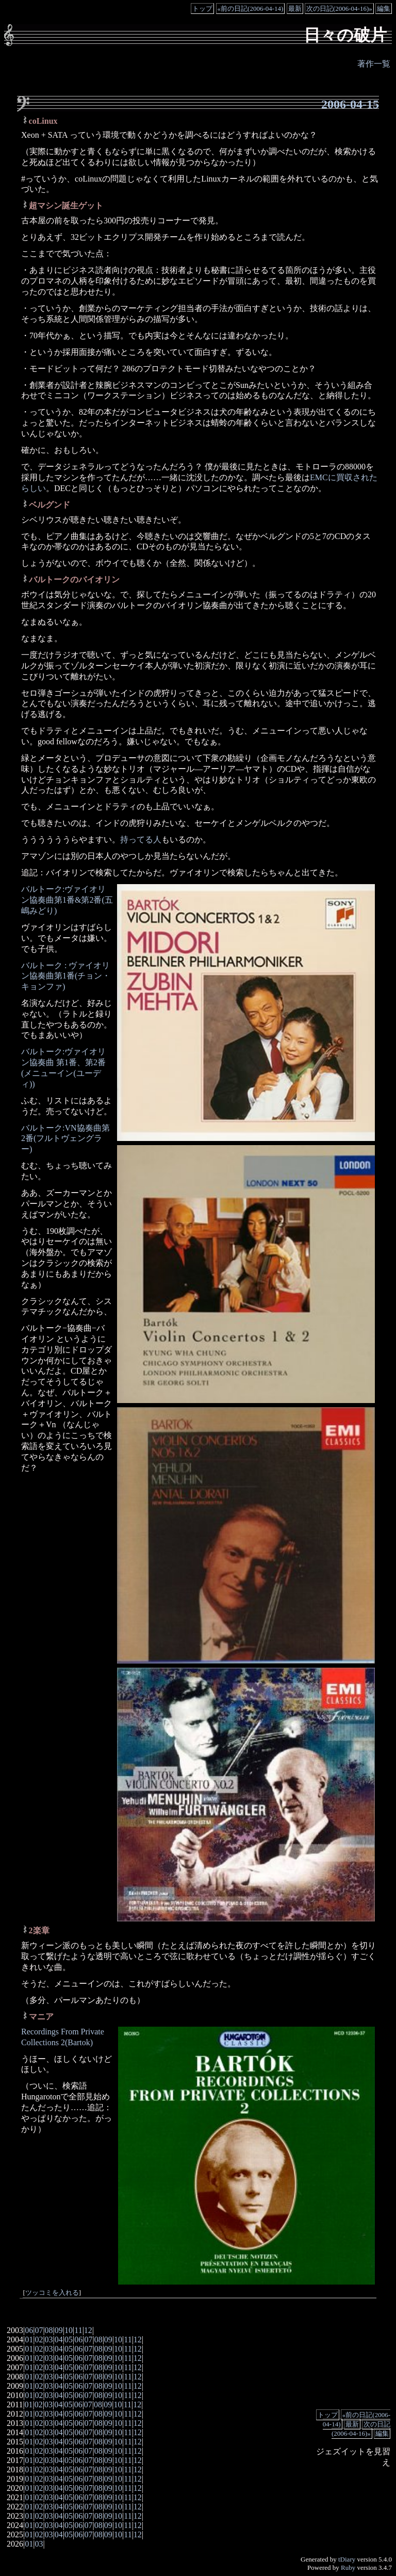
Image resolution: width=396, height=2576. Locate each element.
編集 (383, 8)
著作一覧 (373, 63)
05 (68, 2339)
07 (39, 2330)
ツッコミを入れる (52, 2292)
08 (49, 2330)
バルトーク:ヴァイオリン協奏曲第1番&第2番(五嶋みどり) (67, 900)
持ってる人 (140, 839)
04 (59, 2339)
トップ (202, 8)
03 (49, 2339)
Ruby (348, 2567)
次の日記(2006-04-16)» (339, 8)
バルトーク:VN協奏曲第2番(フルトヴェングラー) (65, 1138)
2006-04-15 (350, 104)
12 (88, 2330)
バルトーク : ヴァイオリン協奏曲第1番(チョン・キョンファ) (65, 976)
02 (39, 2339)
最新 (295, 8)
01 (29, 2339)
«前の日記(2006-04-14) (251, 8)
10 (68, 2330)
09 (59, 2330)
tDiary (346, 2559)
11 (78, 2330)
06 (29, 2330)
